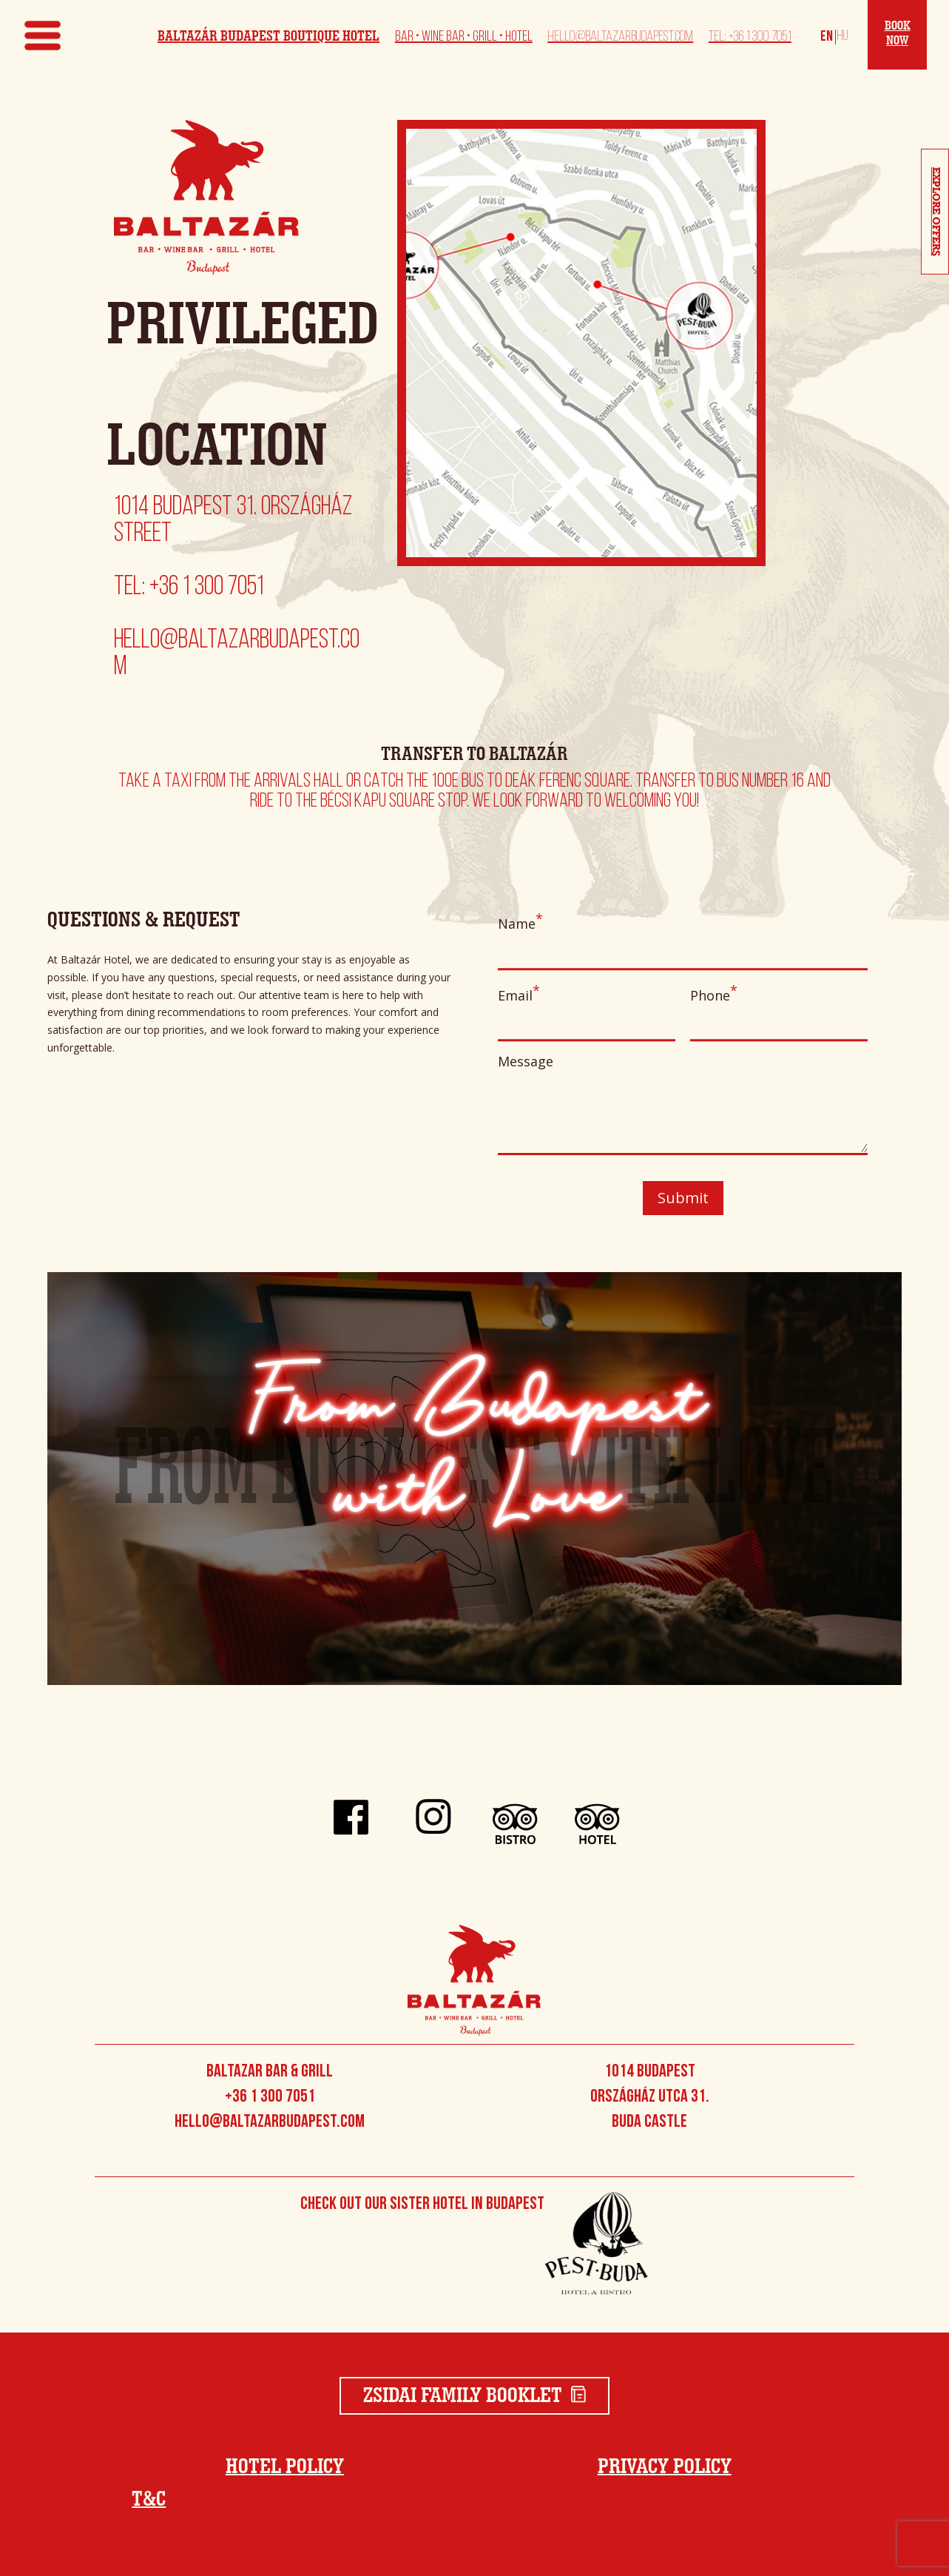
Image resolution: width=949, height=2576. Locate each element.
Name (683, 948)
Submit (683, 1198)
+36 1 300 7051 (270, 2097)
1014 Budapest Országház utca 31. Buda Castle (649, 2097)
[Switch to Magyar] (840, 36)
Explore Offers (936, 211)
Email (586, 1020)
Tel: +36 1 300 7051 (750, 37)
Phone (779, 1020)
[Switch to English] (827, 36)
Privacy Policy (665, 2467)
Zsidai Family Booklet (474, 2396)
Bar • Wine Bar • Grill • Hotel (464, 37)
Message (683, 1107)
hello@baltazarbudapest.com (620, 37)
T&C (149, 2500)
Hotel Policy (285, 2467)
